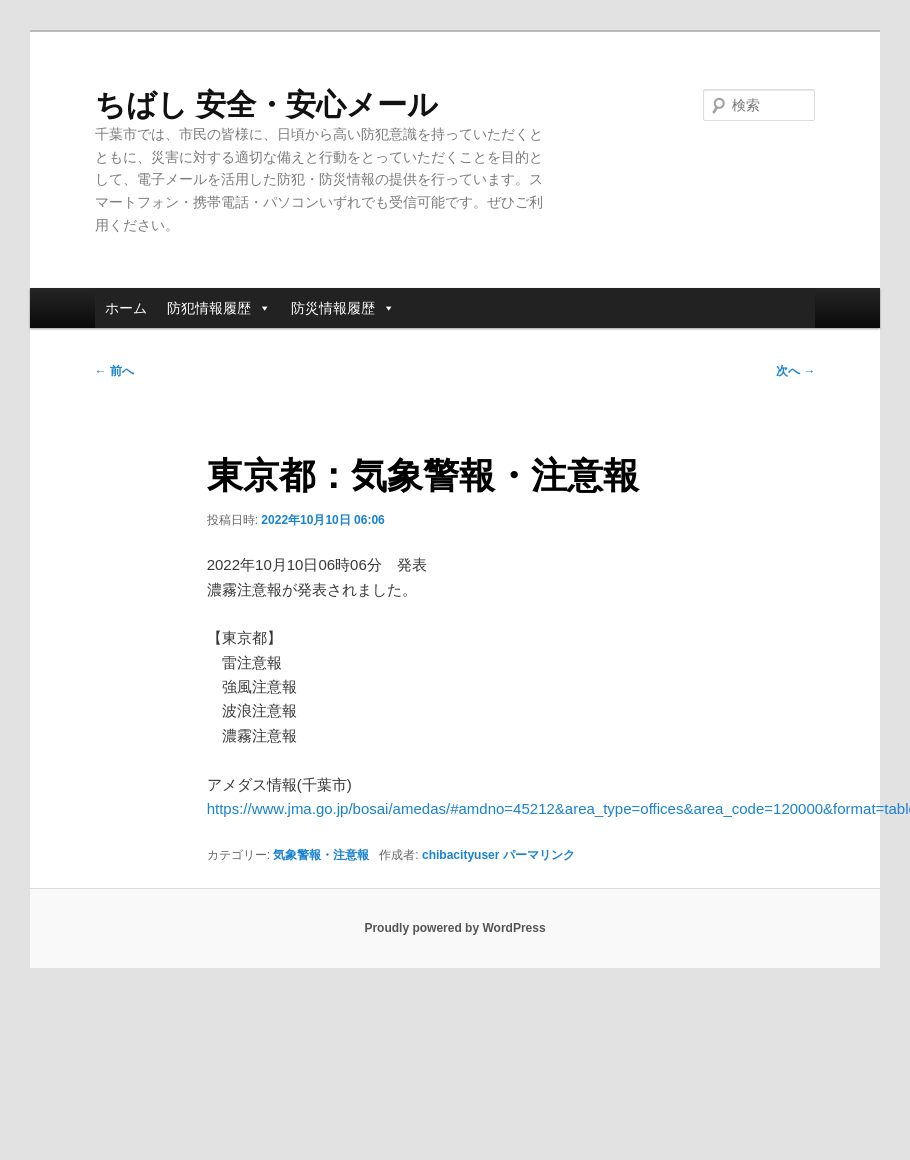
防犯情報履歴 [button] (219, 308)
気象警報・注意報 (321, 855)
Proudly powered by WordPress (454, 928)
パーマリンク (539, 855)
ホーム (126, 308)
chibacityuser (460, 855)
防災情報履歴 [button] (343, 308)
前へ (114, 371)
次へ (795, 371)
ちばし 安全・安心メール (266, 104)
